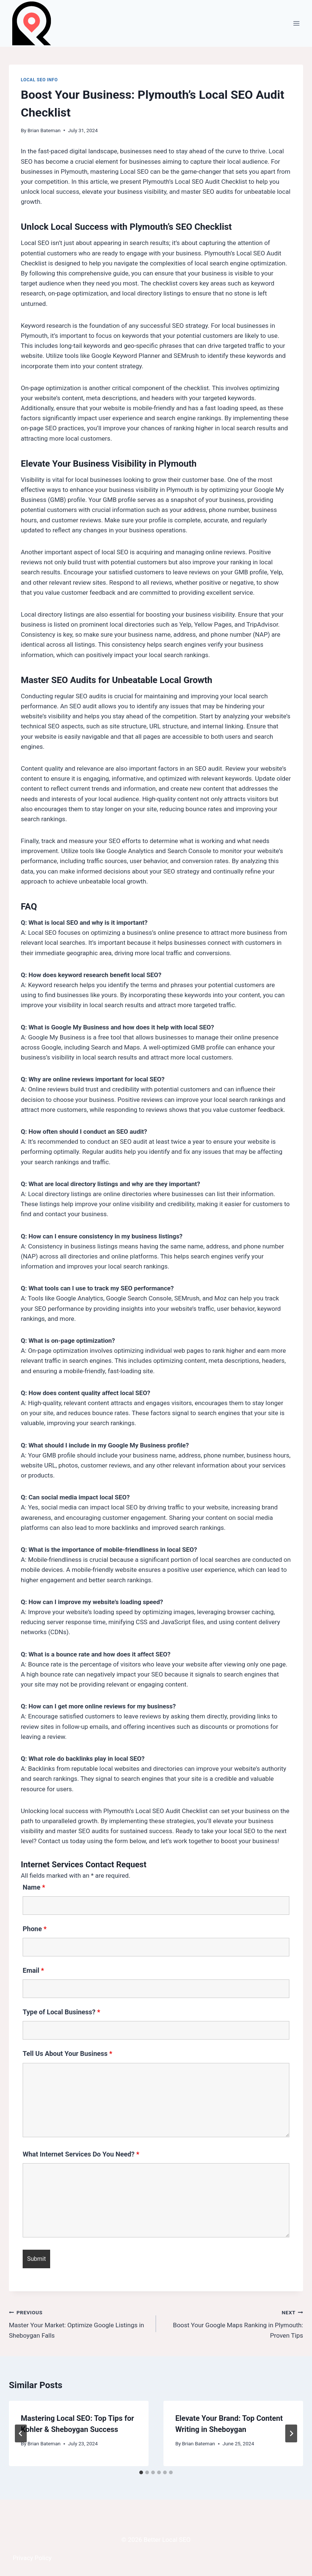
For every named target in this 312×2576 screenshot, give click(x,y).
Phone (34, 1929)
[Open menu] (296, 23)
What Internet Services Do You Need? (81, 2154)
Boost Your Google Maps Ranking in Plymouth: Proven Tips (232, 2323)
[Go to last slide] (21, 2433)
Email (33, 1970)
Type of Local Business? (61, 2012)
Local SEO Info (39, 79)
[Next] (291, 2433)
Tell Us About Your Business (67, 2053)
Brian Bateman (44, 130)
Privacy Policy (32, 2558)
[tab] (141, 2472)
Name (34, 1887)
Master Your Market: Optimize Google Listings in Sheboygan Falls (79, 2323)
